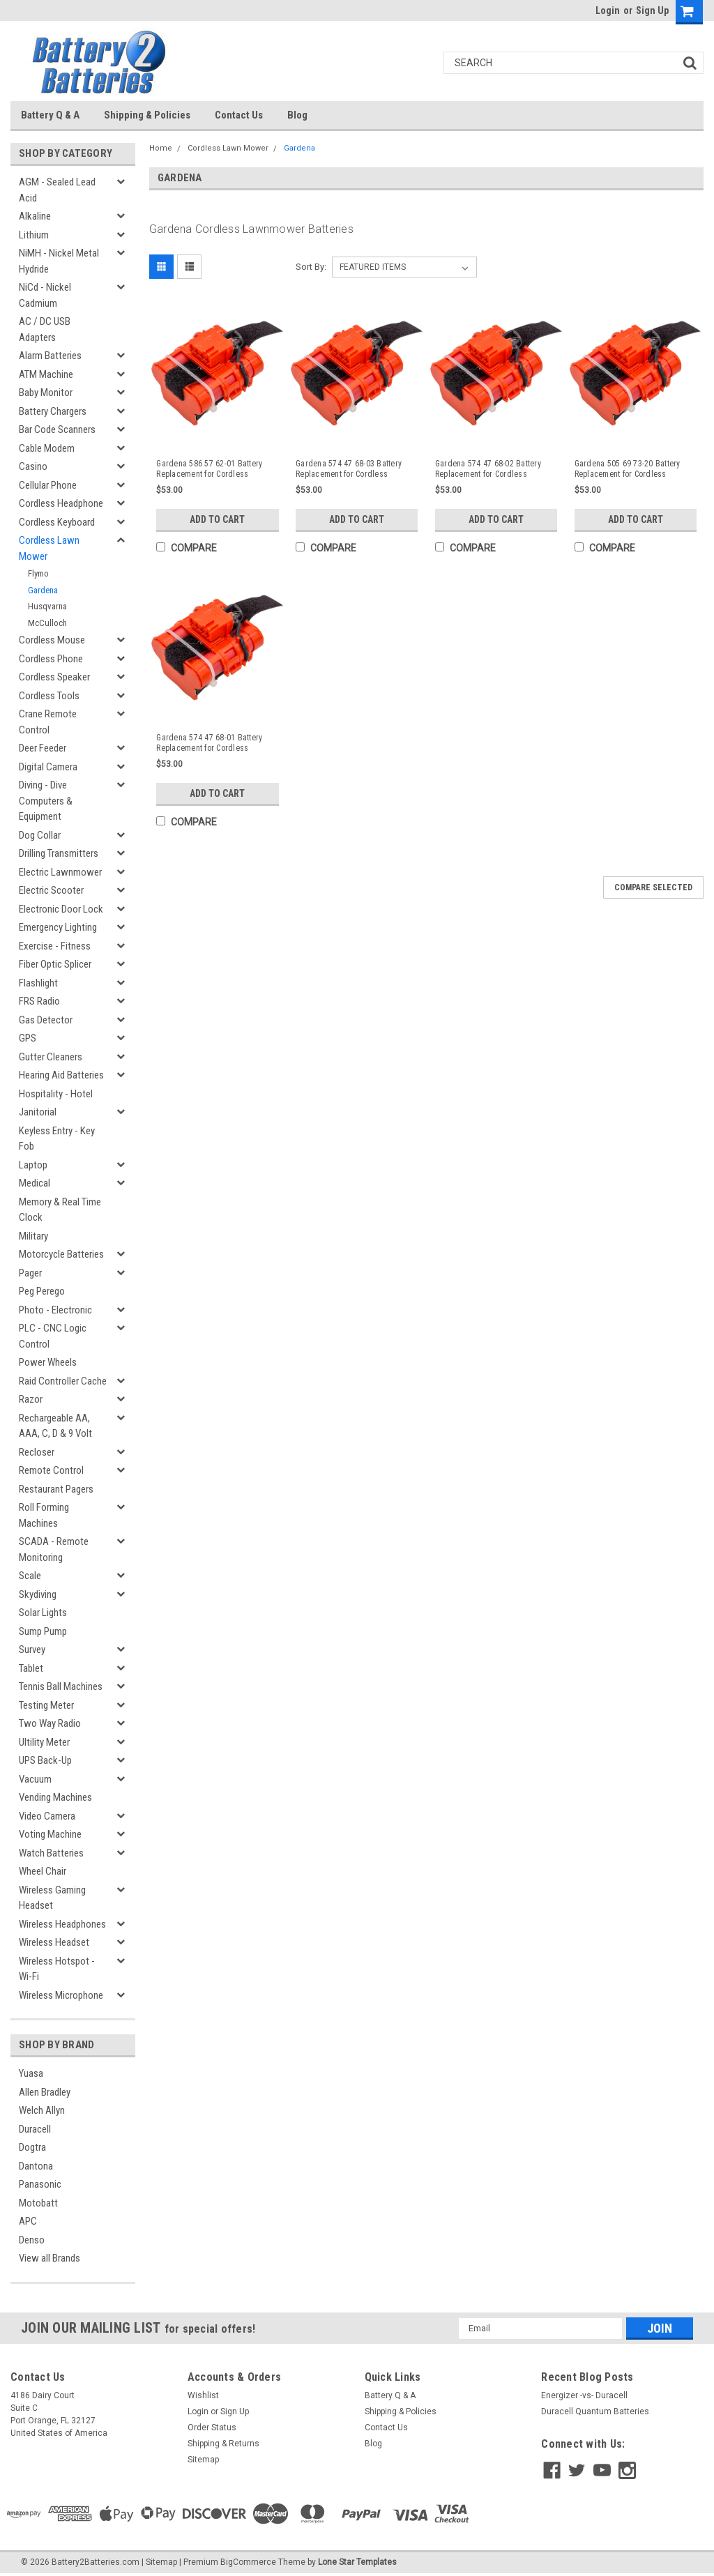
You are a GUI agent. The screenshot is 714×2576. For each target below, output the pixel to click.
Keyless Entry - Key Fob (57, 1139)
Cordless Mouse (52, 640)
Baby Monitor (46, 392)
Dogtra (32, 2147)
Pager (30, 1273)
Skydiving (37, 1594)
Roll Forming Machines (44, 1515)
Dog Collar (40, 835)
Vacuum (35, 1779)
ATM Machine (46, 374)
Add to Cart (217, 519)
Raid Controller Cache (63, 1381)
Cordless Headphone (61, 503)
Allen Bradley (44, 2092)
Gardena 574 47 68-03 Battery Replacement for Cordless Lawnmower (349, 469)
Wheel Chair (42, 1871)
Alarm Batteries (50, 355)
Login (607, 10)
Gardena (43, 590)
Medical (34, 1183)
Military (33, 1236)
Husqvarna (47, 606)
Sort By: (311, 266)
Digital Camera (48, 767)
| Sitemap (159, 2562)
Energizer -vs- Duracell (584, 2395)
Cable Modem (47, 448)
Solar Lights (43, 1612)
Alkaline (35, 216)
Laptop (33, 1165)
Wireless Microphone (61, 1995)
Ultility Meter (44, 1742)
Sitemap (203, 2459)
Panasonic (40, 2184)
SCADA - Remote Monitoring (54, 1549)
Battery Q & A (50, 115)
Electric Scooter (51, 890)
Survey (32, 1649)
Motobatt (38, 2203)
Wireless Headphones (62, 1924)
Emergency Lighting (58, 927)
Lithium (34, 235)
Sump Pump (43, 1631)
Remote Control (51, 1470)
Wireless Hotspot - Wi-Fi (57, 1969)
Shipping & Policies (147, 115)
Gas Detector (46, 1020)
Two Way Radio (50, 1723)
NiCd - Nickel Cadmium (45, 295)
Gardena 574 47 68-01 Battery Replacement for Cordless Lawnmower (209, 743)
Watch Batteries (51, 1853)
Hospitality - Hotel (56, 1094)
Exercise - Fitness (55, 946)
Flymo (38, 573)
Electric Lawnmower (60, 872)
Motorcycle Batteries (61, 1254)
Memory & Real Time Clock (60, 1210)
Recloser (36, 1452)
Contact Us (239, 115)
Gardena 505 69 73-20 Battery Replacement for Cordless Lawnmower (628, 469)
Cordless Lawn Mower (49, 548)
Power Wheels (48, 1362)
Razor (31, 1399)
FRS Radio (39, 1001)
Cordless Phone (51, 659)
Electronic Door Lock (61, 909)
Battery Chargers (52, 411)
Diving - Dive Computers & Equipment (46, 801)
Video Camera (47, 1816)
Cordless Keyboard (57, 522)
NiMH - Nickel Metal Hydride (59, 261)
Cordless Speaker (54, 677)
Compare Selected (653, 887)
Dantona (36, 2166)
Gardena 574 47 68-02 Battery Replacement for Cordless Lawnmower (488, 469)
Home (160, 148)
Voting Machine (50, 1834)
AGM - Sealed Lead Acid (57, 190)
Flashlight (38, 983)
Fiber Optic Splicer (55, 964)
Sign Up (652, 10)
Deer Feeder (42, 748)
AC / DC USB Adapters (44, 329)
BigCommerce (248, 2562)
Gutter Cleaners (50, 1057)
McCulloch (47, 623)
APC (28, 2221)
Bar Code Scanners (57, 429)
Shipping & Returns (223, 2443)
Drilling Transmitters (58, 853)
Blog (297, 115)
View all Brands (49, 2258)
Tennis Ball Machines (60, 1686)
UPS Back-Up (45, 1760)
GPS (27, 1038)
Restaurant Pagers (56, 1489)
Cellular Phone (48, 485)
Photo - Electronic (55, 1310)
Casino (33, 466)
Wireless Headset (54, 1942)
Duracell (35, 2129)
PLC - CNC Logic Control (52, 1336)
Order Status (212, 2427)
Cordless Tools (49, 695)
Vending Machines (55, 1797)
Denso (32, 2240)
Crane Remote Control (48, 722)
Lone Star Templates (357, 2562)
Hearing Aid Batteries (61, 1075)
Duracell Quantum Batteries (595, 2411)
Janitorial (37, 1112)
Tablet (31, 1668)
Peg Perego (42, 1291)
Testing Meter (46, 1705)
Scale (30, 1575)
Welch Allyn (42, 2110)
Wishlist (203, 2395)
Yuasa (31, 2073)
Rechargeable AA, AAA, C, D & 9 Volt (55, 1426)
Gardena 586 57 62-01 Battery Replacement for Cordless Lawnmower (209, 469)
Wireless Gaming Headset (52, 1898)
